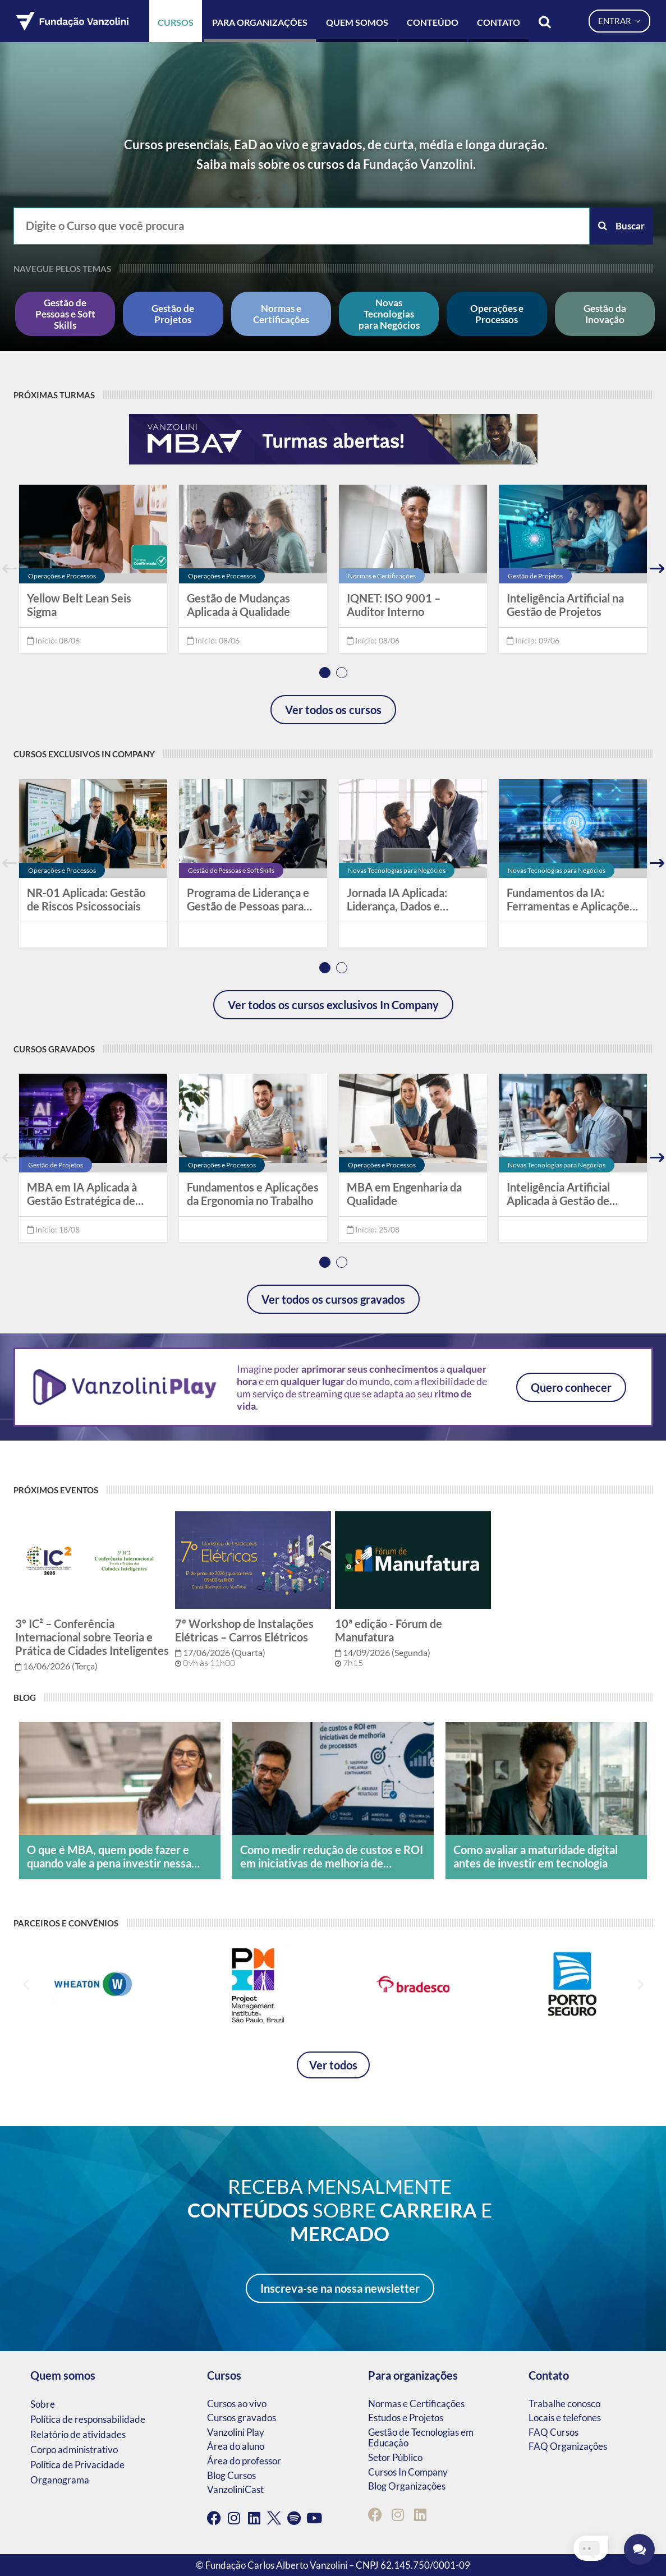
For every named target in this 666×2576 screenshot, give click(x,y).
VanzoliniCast (235, 2489)
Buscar (621, 226)
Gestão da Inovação (605, 313)
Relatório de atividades (78, 2434)
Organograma (59, 2480)
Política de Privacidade (77, 2465)
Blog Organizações (406, 2486)
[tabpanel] (93, 568)
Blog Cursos (231, 2475)
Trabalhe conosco (564, 2403)
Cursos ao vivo (237, 2403)
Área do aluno (235, 2446)
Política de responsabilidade (87, 2419)
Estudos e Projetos (405, 2417)
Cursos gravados (241, 2417)
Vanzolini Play (235, 2432)
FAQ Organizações (568, 2446)
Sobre (42, 2404)
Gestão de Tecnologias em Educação (421, 2437)
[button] (26, 1984)
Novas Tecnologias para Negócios (389, 313)
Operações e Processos (496, 313)
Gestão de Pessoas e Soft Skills (65, 313)
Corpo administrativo (74, 2449)
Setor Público (395, 2457)
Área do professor (244, 2461)
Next (657, 568)
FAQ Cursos (553, 2432)
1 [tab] (324, 672)
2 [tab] (341, 672)
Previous (9, 568)
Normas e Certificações (281, 313)
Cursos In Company (408, 2472)
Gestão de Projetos (172, 313)
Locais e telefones (565, 2417)
